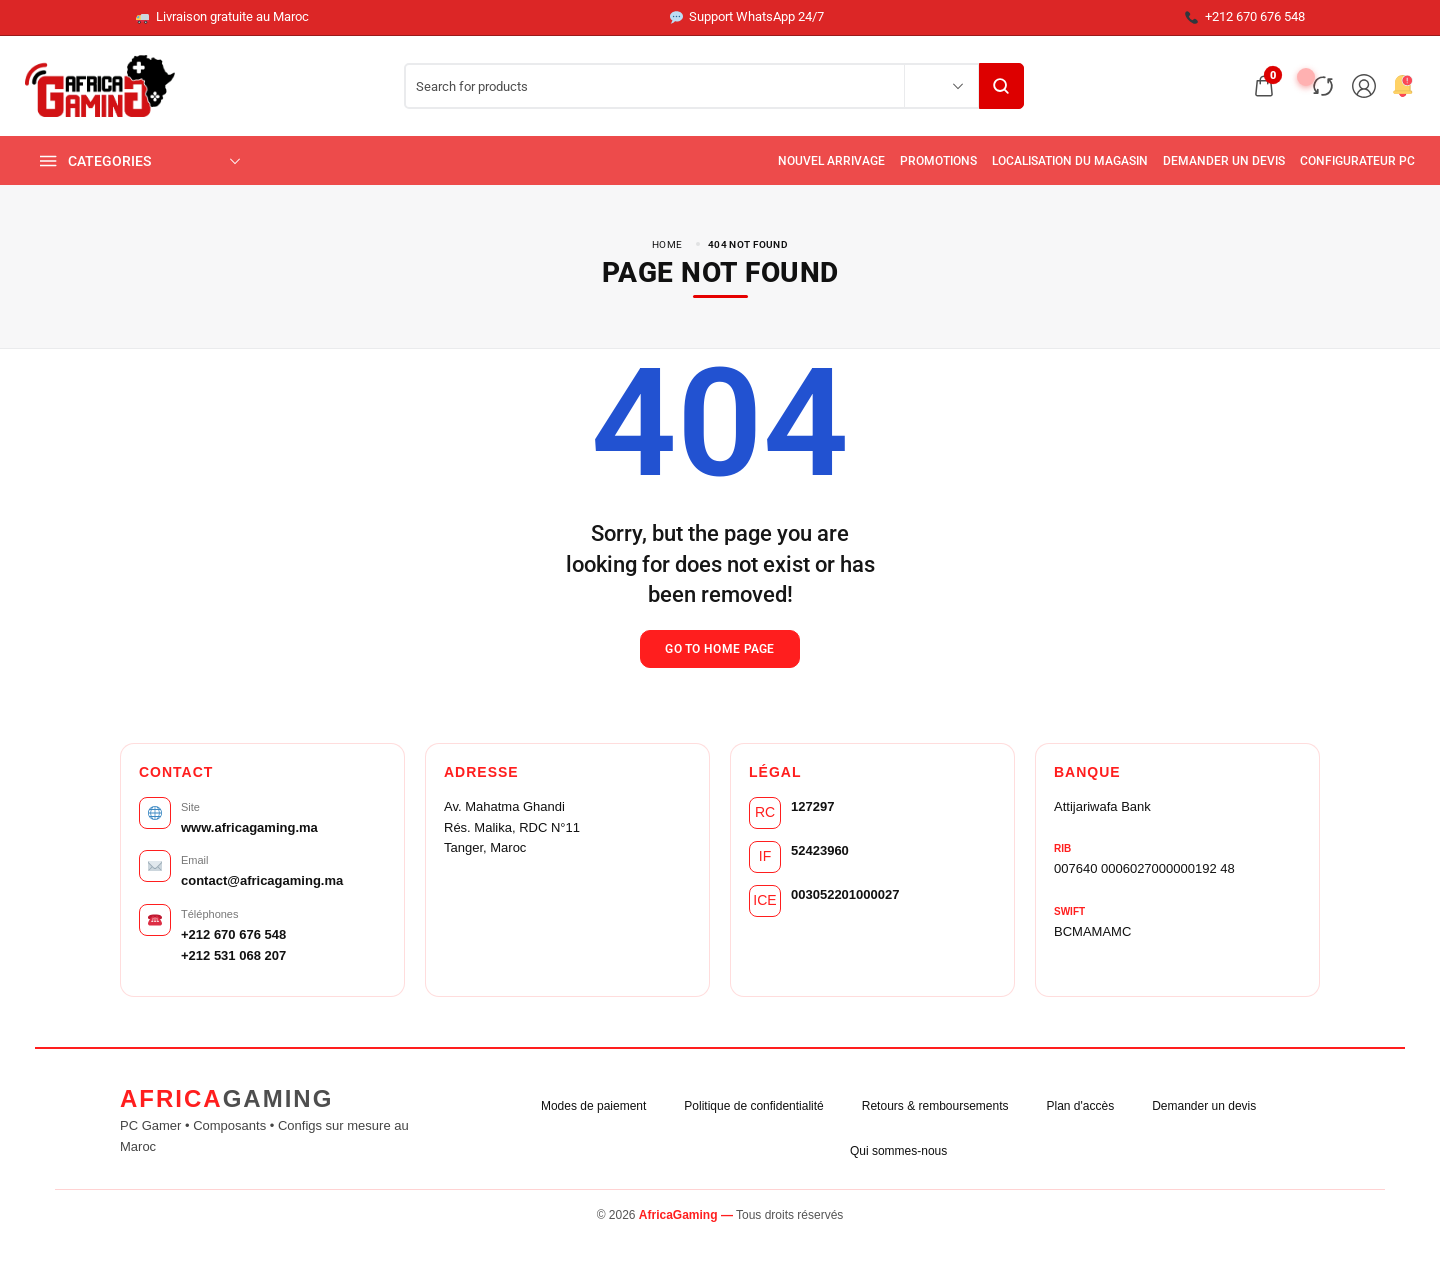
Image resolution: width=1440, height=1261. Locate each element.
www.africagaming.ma (249, 827)
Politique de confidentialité (753, 1106)
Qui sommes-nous (898, 1151)
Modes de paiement (593, 1106)
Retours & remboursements (935, 1106)
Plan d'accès (1081, 1106)
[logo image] (100, 84)
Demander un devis (1204, 1106)
